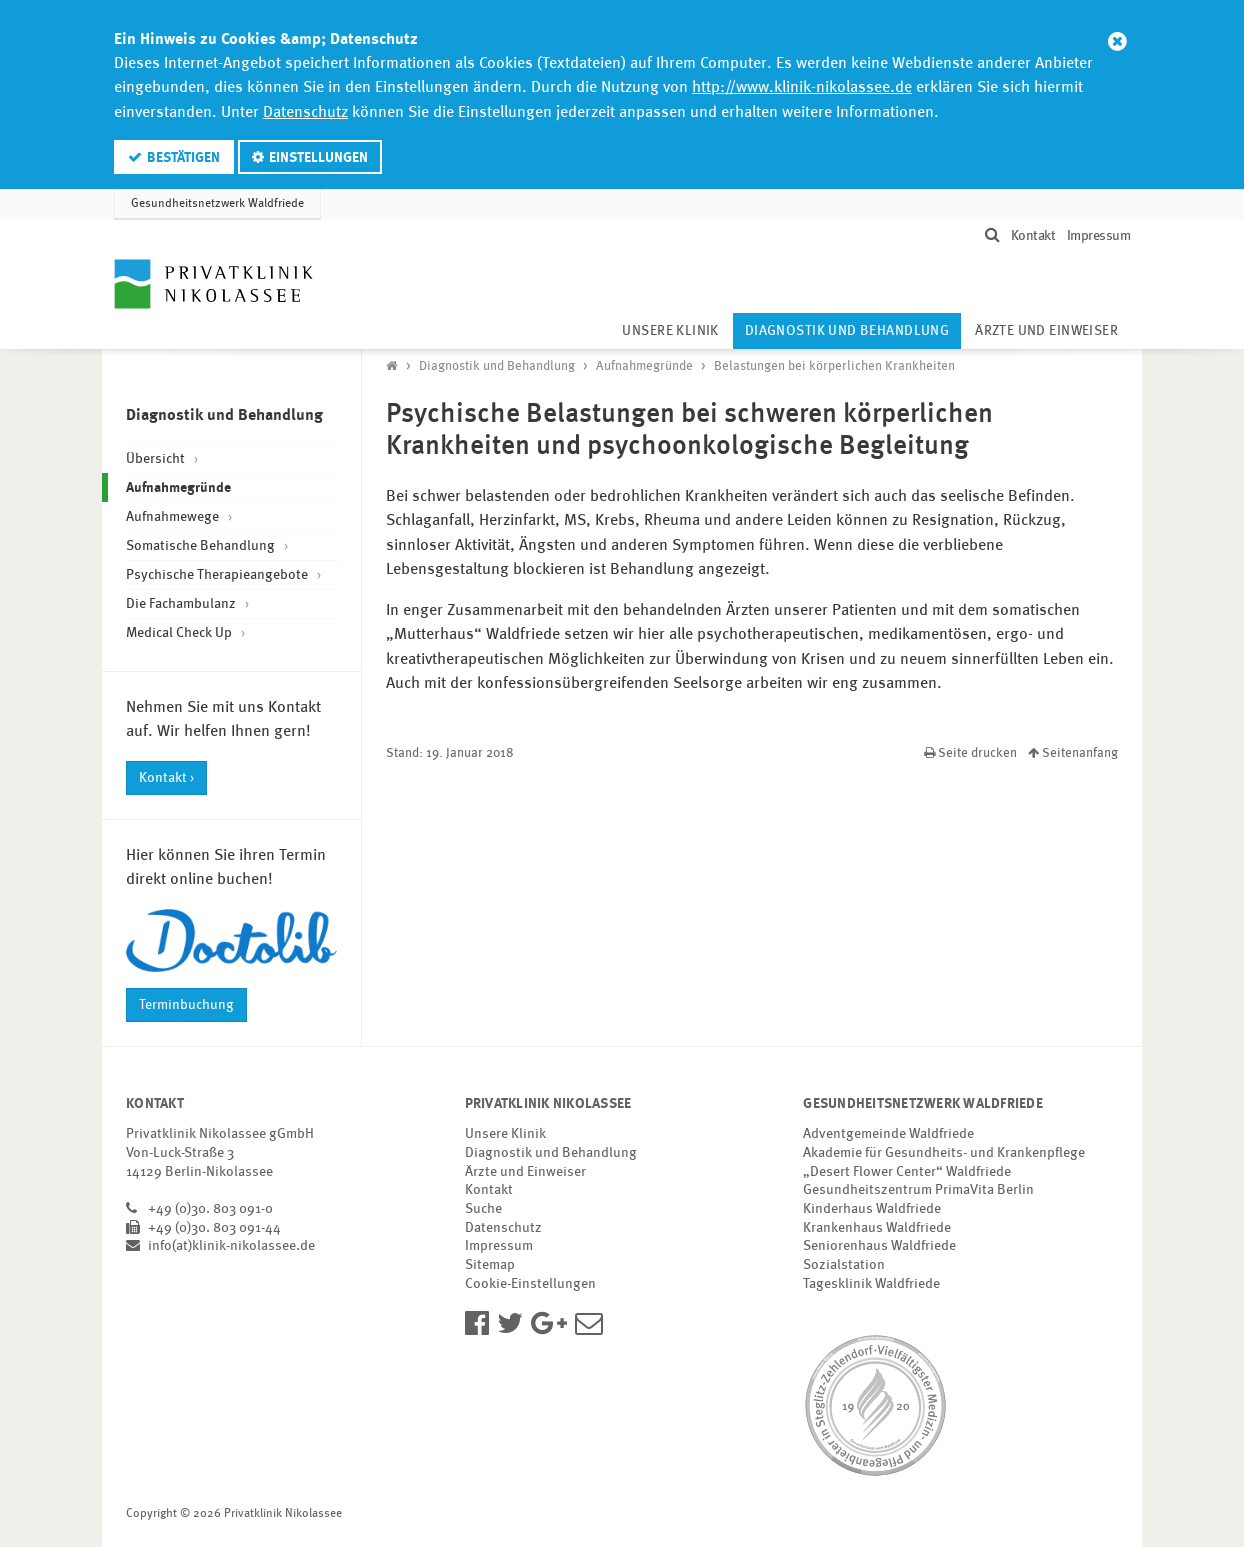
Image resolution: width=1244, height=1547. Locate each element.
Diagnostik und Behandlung (853, 325)
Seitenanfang (1073, 753)
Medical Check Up (180, 633)
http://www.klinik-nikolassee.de (802, 88)
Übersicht (157, 459)
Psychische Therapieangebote (218, 575)
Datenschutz (305, 113)
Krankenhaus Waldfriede (877, 1228)
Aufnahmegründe (205, 486)
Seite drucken (972, 753)
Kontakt (1033, 236)
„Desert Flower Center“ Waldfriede (907, 1172)
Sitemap (490, 1265)
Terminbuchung (186, 1005)
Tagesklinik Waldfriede (871, 1284)
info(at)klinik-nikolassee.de (231, 1246)
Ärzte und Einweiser (1046, 331)
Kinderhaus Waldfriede (872, 1209)
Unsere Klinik (670, 331)
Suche (483, 1209)
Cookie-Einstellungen (530, 1284)
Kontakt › (166, 778)
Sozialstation (844, 1265)
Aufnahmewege (174, 517)
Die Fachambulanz (182, 604)
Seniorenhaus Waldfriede (879, 1246)
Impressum (1099, 236)
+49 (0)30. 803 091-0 (210, 1209)
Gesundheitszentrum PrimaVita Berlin (918, 1190)
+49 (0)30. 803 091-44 (214, 1228)
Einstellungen (318, 158)
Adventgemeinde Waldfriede (888, 1134)
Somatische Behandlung (202, 546)
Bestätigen (183, 158)
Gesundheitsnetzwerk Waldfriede (217, 204)
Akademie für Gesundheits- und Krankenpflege (944, 1153)
